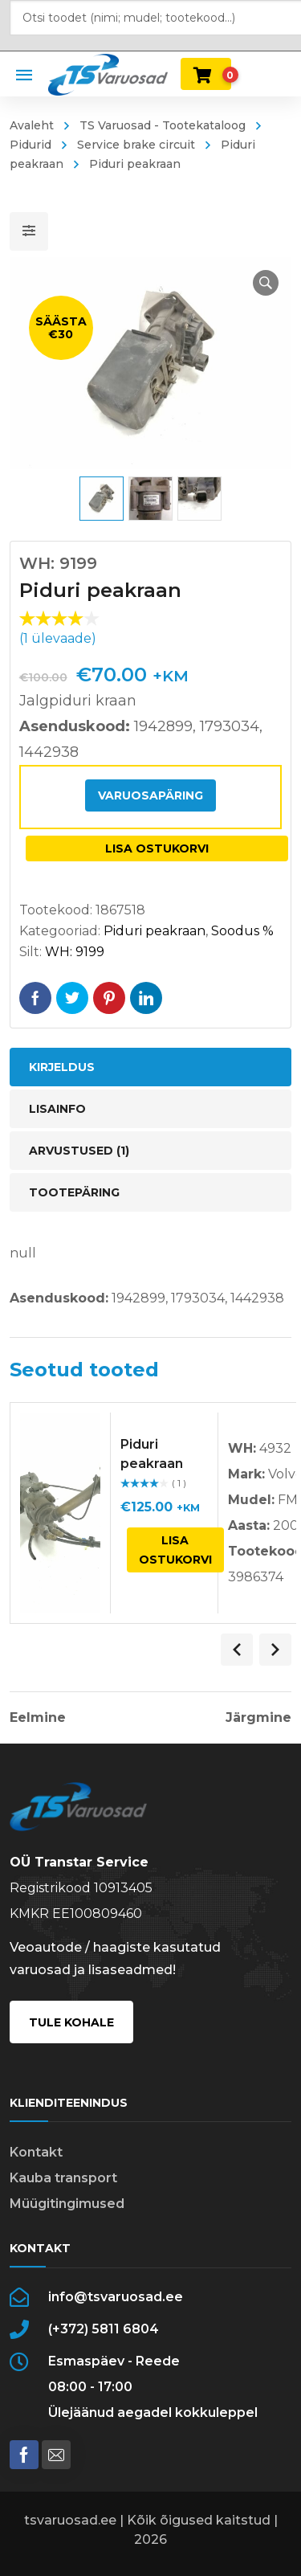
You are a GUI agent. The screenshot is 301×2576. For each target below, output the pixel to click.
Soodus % (242, 930)
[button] (266, 283)
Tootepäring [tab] (74, 1192)
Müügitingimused (67, 2203)
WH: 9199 (74, 951)
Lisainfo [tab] (57, 1109)
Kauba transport (63, 2178)
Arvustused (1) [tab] (79, 1150)
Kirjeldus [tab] (62, 1067)
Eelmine (38, 1717)
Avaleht (32, 125)
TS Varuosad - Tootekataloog (162, 125)
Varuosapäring (150, 795)
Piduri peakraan (154, 930)
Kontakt (36, 2152)
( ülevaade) (57, 638)
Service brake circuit (136, 144)
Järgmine (258, 1717)
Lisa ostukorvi (157, 848)
